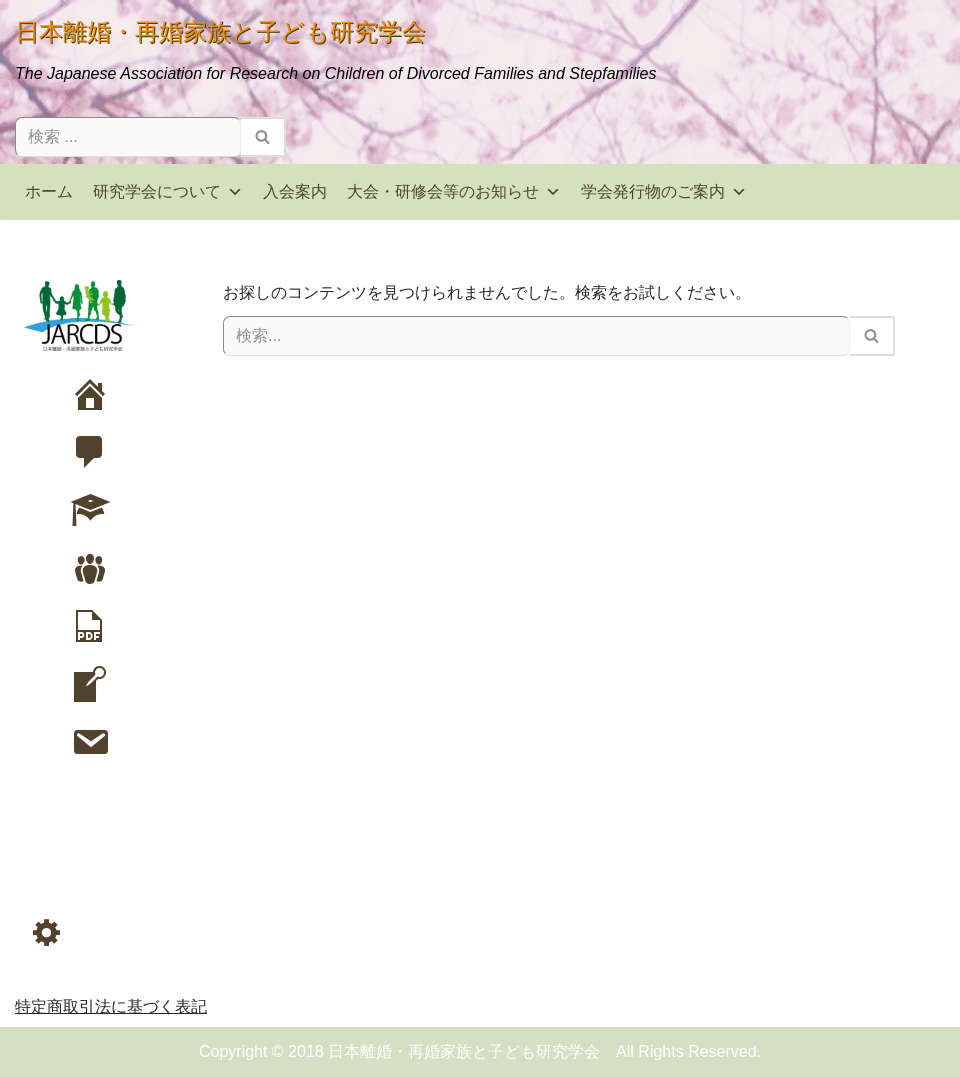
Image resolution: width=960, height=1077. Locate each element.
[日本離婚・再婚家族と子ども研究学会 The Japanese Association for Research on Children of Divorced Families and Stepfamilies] (336, 50)
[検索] (128, 137)
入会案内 (295, 191)
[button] (47, 932)
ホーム (49, 191)
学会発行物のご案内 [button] (664, 191)
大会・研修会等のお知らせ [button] (454, 191)
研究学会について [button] (168, 191)
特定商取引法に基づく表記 (111, 1006)
